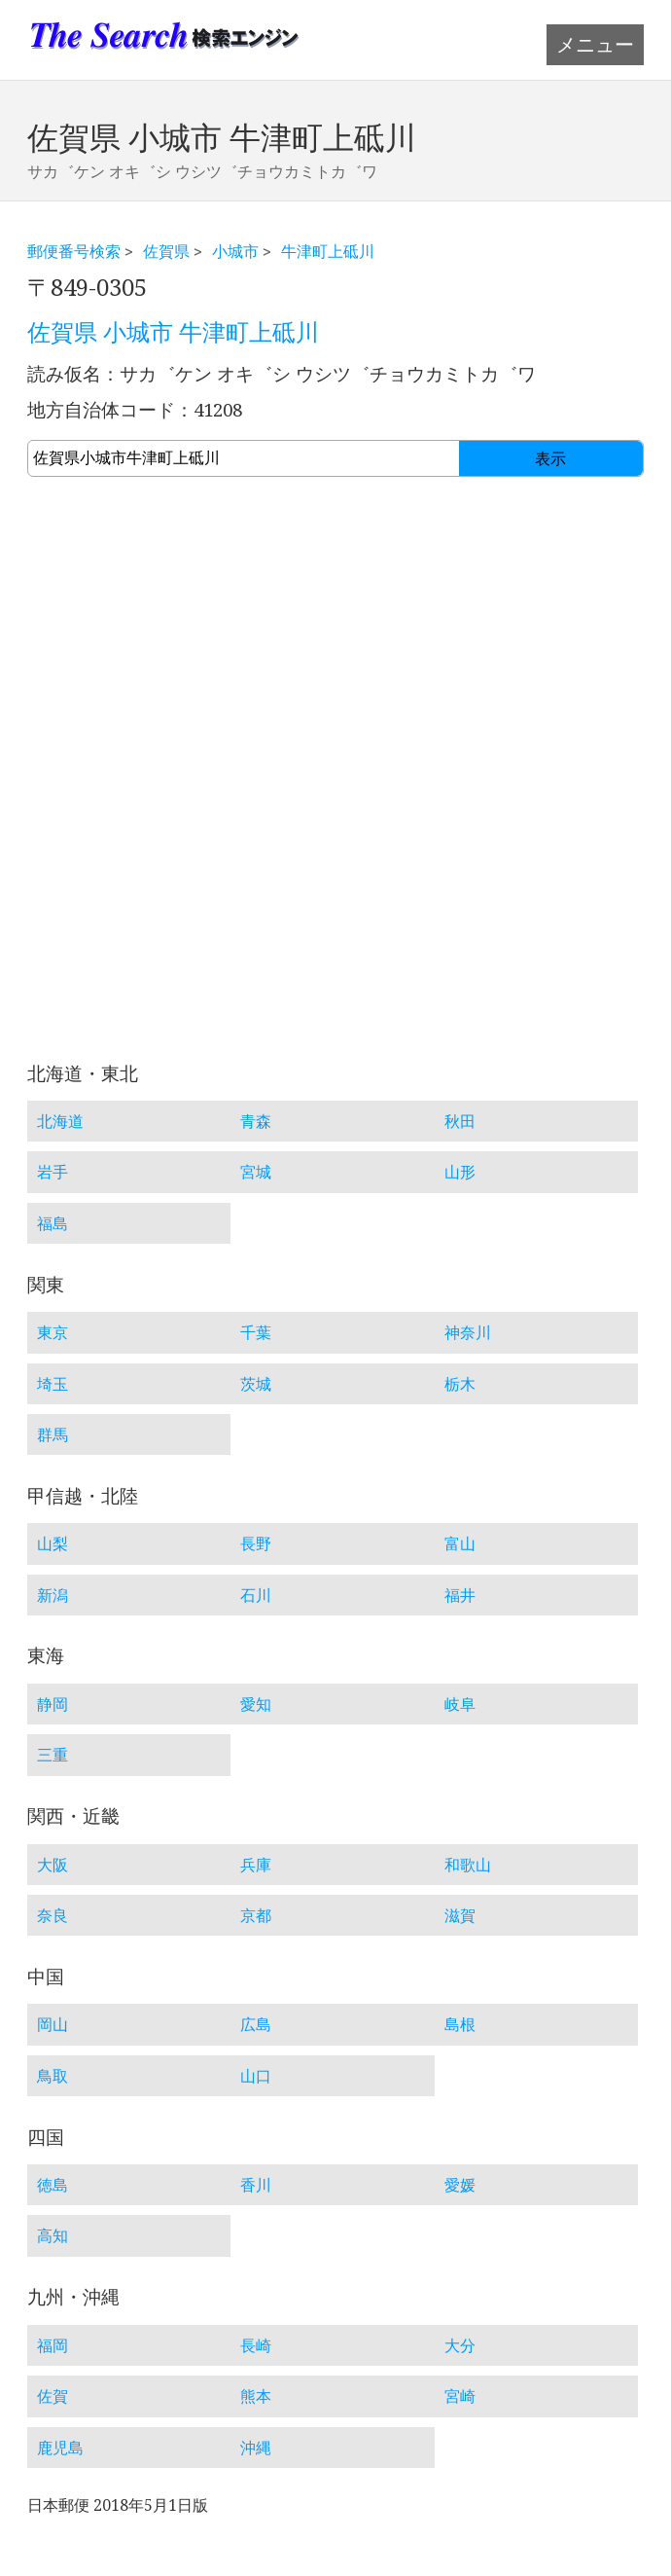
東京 (52, 1332)
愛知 (255, 1704)
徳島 (52, 2185)
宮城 (255, 1171)
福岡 (52, 2345)
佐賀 (52, 2396)
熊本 (255, 2396)
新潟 (52, 1595)
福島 (52, 1223)
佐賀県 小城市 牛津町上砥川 (173, 332)
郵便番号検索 (74, 251)
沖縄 (255, 2447)
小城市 (235, 251)
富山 (460, 1543)
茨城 (255, 1384)
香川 (255, 2185)
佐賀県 (166, 251)
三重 (52, 1754)
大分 (460, 2345)
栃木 (460, 1384)
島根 (460, 2024)
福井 (460, 1595)
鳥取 (52, 2076)
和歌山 (467, 1864)
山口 (255, 2076)
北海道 (60, 1121)
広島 (255, 2024)
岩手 (52, 1171)
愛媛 (460, 2185)
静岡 (52, 1704)
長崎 (255, 2345)
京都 (255, 1915)
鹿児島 (60, 2447)
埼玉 (52, 1384)
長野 (255, 1543)
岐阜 (460, 1704)
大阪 (52, 1864)
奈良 (52, 1915)
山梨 (52, 1543)
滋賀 (460, 1915)
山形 (460, 1171)
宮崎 (460, 2396)
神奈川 (467, 1332)
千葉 (255, 1332)
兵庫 (255, 1864)
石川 (255, 1595)
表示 (550, 459)
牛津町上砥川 (327, 251)
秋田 (460, 1121)
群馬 (52, 1434)
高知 (52, 2235)
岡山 (52, 2024)
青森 (255, 1121)
